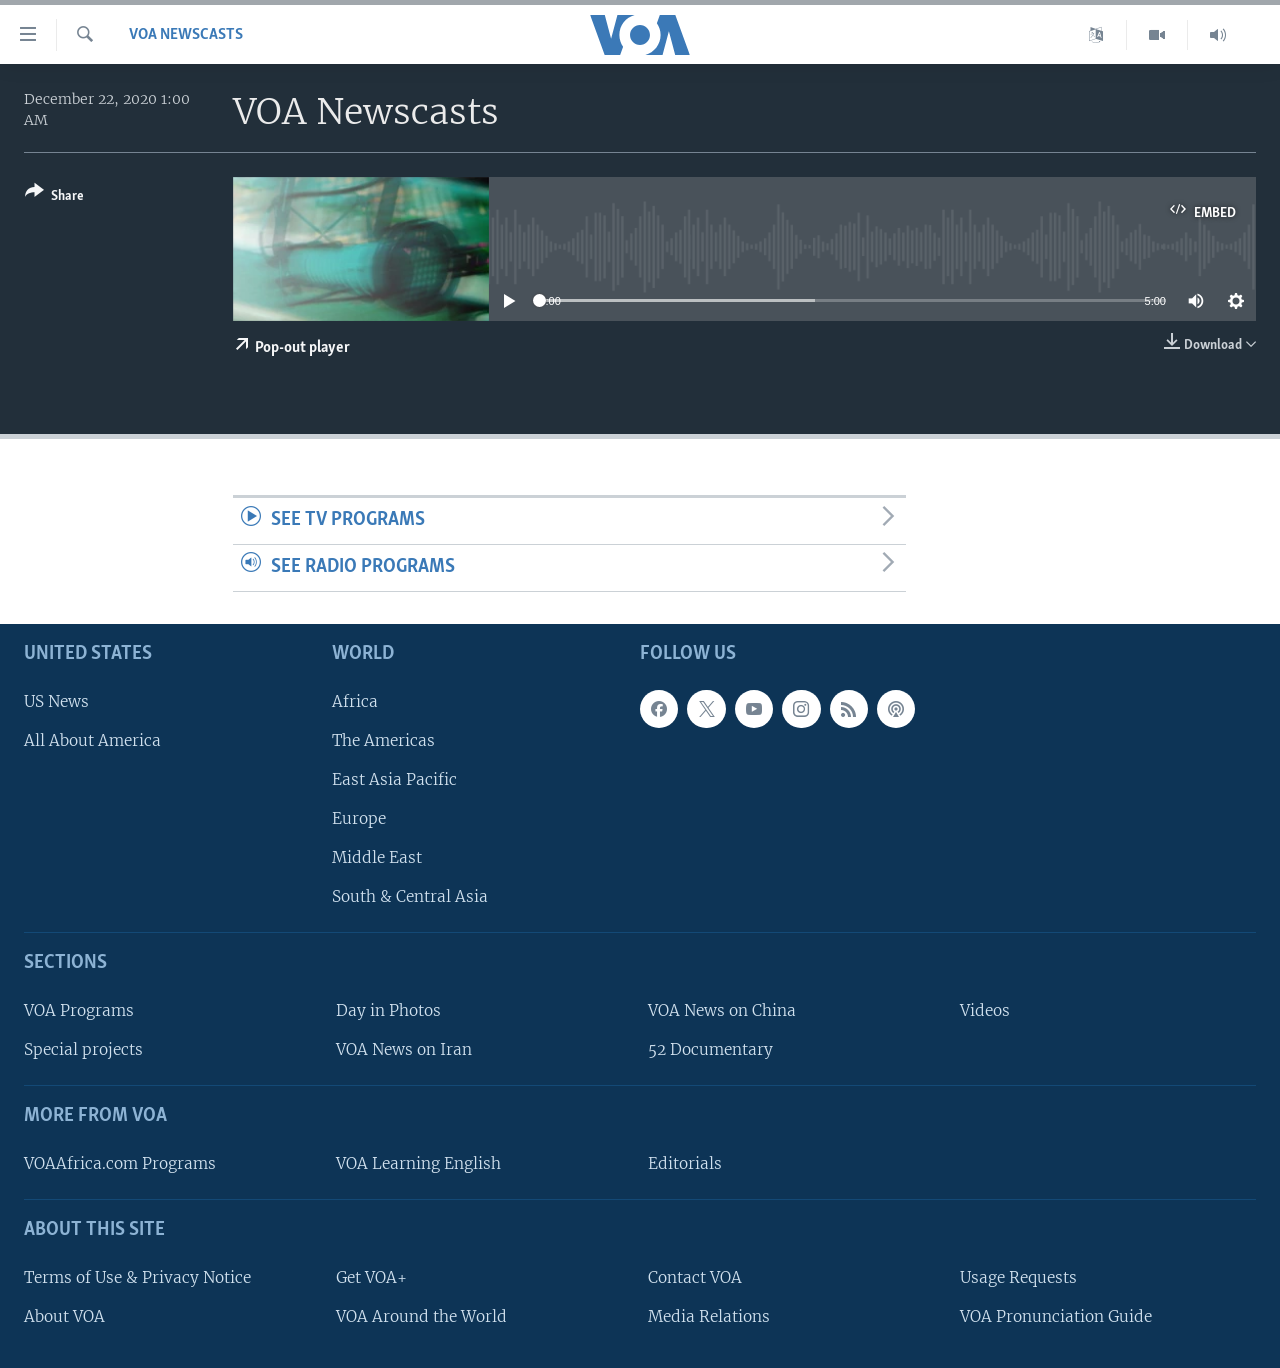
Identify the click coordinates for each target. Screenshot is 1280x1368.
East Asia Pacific (394, 779)
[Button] (54, 197)
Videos (985, 1010)
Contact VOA (695, 1276)
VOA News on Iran (404, 1049)
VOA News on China (722, 1010)
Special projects (83, 1049)
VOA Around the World (421, 1315)
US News (56, 700)
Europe (359, 818)
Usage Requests (1018, 1276)
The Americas (383, 739)
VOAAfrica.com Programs (120, 1163)
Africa (355, 700)
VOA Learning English (418, 1163)
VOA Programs (79, 1010)
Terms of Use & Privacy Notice (137, 1276)
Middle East (377, 857)
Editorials (685, 1163)
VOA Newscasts (186, 35)
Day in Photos (388, 1010)
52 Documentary (710, 1049)
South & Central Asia (410, 896)
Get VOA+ (371, 1276)
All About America (92, 739)
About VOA (64, 1315)
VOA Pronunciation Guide (1056, 1315)
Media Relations (709, 1315)
